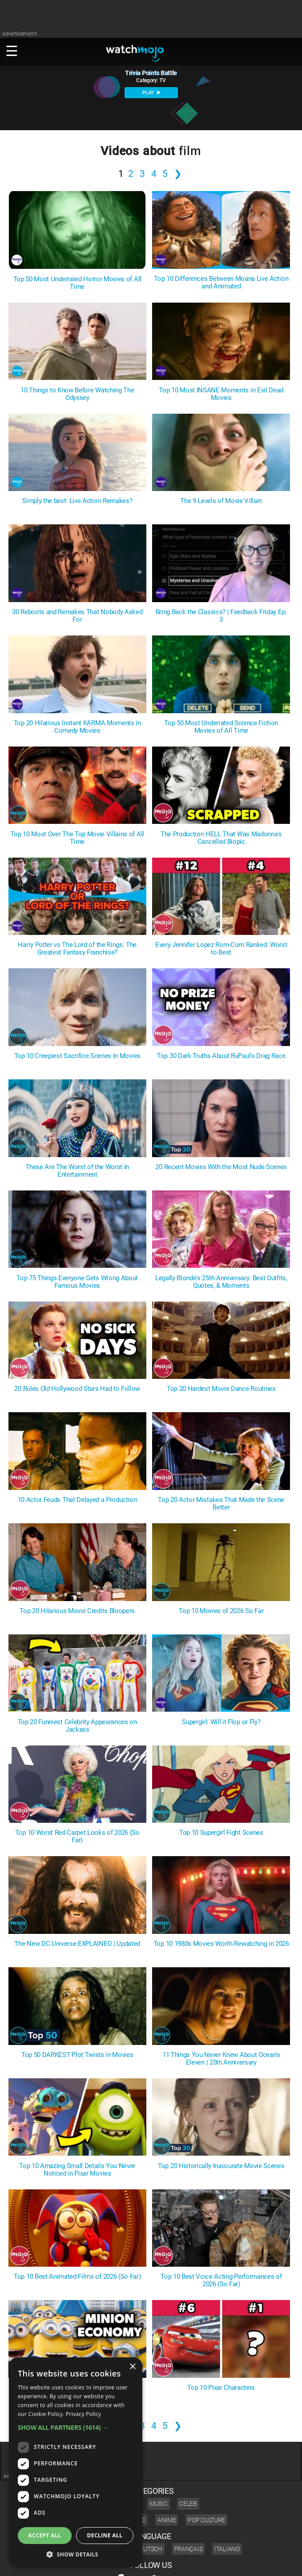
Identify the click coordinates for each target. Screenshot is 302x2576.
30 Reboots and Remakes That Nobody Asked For (77, 615)
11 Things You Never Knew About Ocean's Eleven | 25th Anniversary (221, 2058)
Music (158, 2503)
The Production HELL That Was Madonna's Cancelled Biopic (221, 838)
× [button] (132, 2367)
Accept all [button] (44, 2535)
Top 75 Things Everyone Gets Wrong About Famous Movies (77, 1282)
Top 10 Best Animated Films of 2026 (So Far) (77, 2276)
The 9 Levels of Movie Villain (221, 501)
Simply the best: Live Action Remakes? (77, 501)
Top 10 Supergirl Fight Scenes (221, 1833)
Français (188, 2548)
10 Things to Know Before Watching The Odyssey (77, 394)
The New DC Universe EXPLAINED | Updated (77, 1944)
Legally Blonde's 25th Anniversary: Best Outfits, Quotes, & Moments (221, 1282)
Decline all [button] (105, 2535)
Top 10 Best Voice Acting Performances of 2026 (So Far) (221, 2280)
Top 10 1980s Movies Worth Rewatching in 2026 (221, 1944)
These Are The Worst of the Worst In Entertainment (77, 1170)
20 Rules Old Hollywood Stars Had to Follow (77, 1389)
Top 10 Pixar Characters (221, 2388)
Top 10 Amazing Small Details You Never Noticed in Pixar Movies (77, 2169)
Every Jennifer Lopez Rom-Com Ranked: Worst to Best (221, 948)
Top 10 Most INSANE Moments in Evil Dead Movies (221, 394)
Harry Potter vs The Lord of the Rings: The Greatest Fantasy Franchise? (77, 948)
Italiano (227, 2548)
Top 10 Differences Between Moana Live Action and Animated (221, 282)
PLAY (151, 93)
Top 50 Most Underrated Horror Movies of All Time (77, 283)
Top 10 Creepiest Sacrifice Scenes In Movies (77, 1056)
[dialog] (75, 2462)
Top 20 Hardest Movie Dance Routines (221, 1389)
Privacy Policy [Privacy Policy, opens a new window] (83, 2414)
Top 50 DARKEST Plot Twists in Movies (77, 2055)
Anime (166, 2520)
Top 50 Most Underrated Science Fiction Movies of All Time (221, 727)
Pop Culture (206, 2520)
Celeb (188, 2503)
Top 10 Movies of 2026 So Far (221, 1611)
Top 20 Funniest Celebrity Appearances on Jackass (77, 1725)
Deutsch (149, 2548)
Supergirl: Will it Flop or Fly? (221, 1722)
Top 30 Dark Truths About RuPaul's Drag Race (221, 1056)
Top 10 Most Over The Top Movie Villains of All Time (77, 838)
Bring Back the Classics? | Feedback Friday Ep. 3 (221, 615)
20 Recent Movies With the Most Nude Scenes (221, 1167)
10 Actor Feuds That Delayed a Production (77, 1500)
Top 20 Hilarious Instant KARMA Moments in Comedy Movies (77, 727)
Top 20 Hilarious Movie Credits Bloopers (77, 1611)
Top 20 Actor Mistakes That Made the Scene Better (221, 1503)
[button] (75, 2427)
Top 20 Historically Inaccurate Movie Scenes (221, 2166)
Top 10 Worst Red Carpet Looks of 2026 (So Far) (77, 1836)
